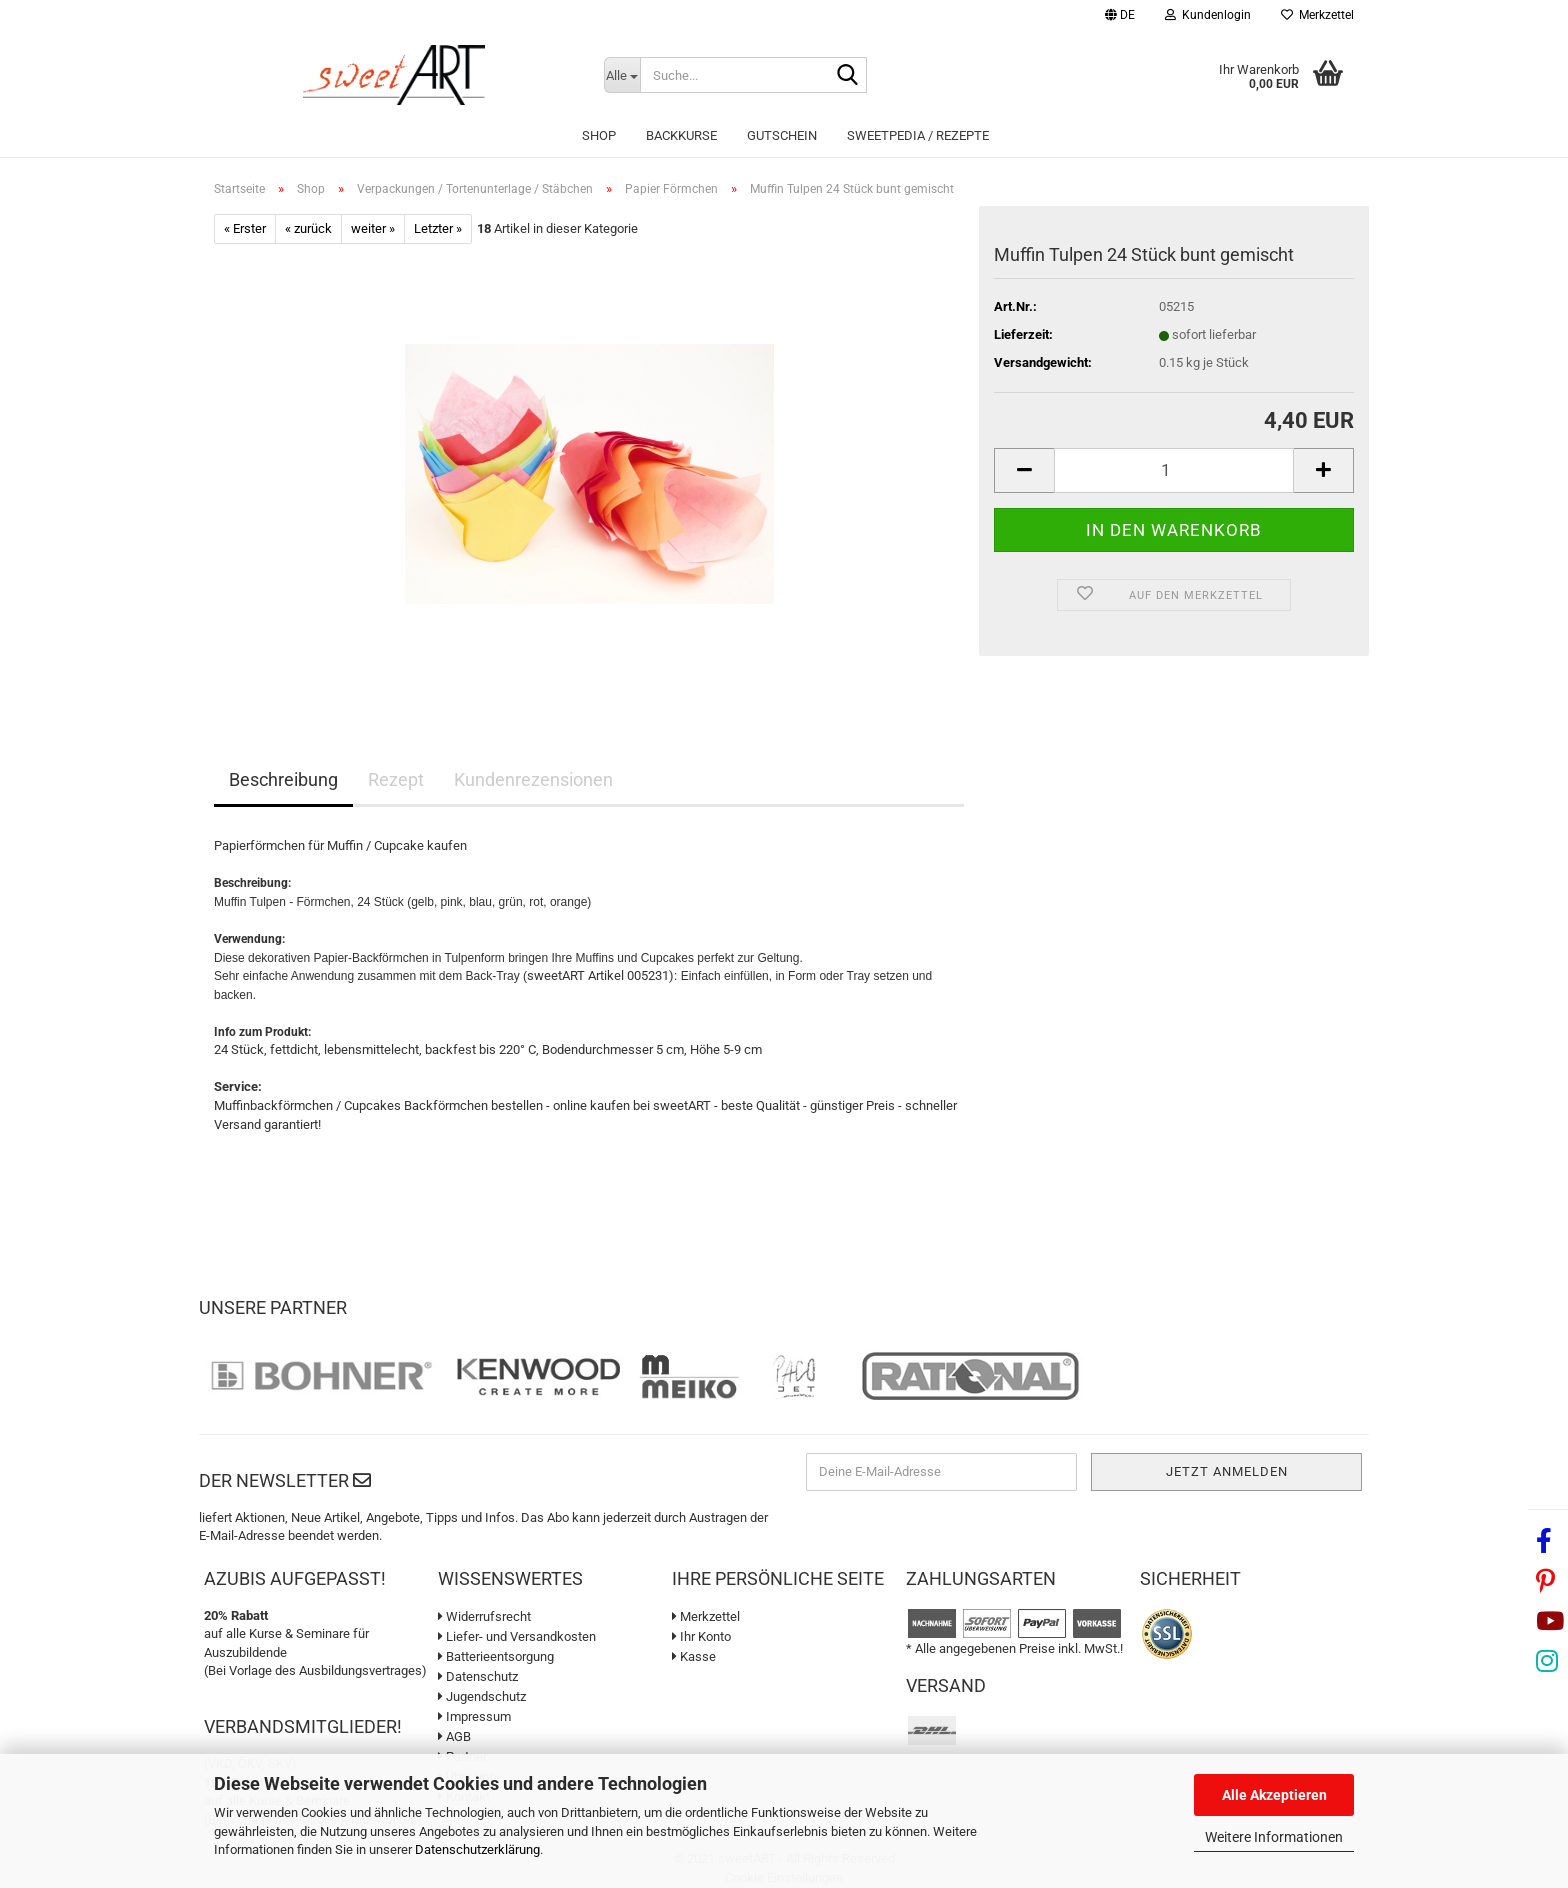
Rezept (396, 779)
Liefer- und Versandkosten (517, 1636)
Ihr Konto (701, 1636)
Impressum (474, 1716)
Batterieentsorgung (496, 1656)
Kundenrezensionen (533, 779)
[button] (1120, 17)
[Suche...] (622, 75)
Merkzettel (1317, 15)
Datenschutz (478, 1676)
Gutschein (782, 135)
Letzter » (438, 228)
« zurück (308, 228)
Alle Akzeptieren (1274, 1795)
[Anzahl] (1174, 470)
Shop (599, 135)
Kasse (694, 1656)
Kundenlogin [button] (1208, 15)
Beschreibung (283, 779)
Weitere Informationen (1274, 1837)
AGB (454, 1736)
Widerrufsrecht (484, 1616)
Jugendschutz (482, 1696)
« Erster (245, 228)
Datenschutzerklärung (477, 1849)
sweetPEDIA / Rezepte (918, 135)
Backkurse (681, 135)
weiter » (373, 228)
